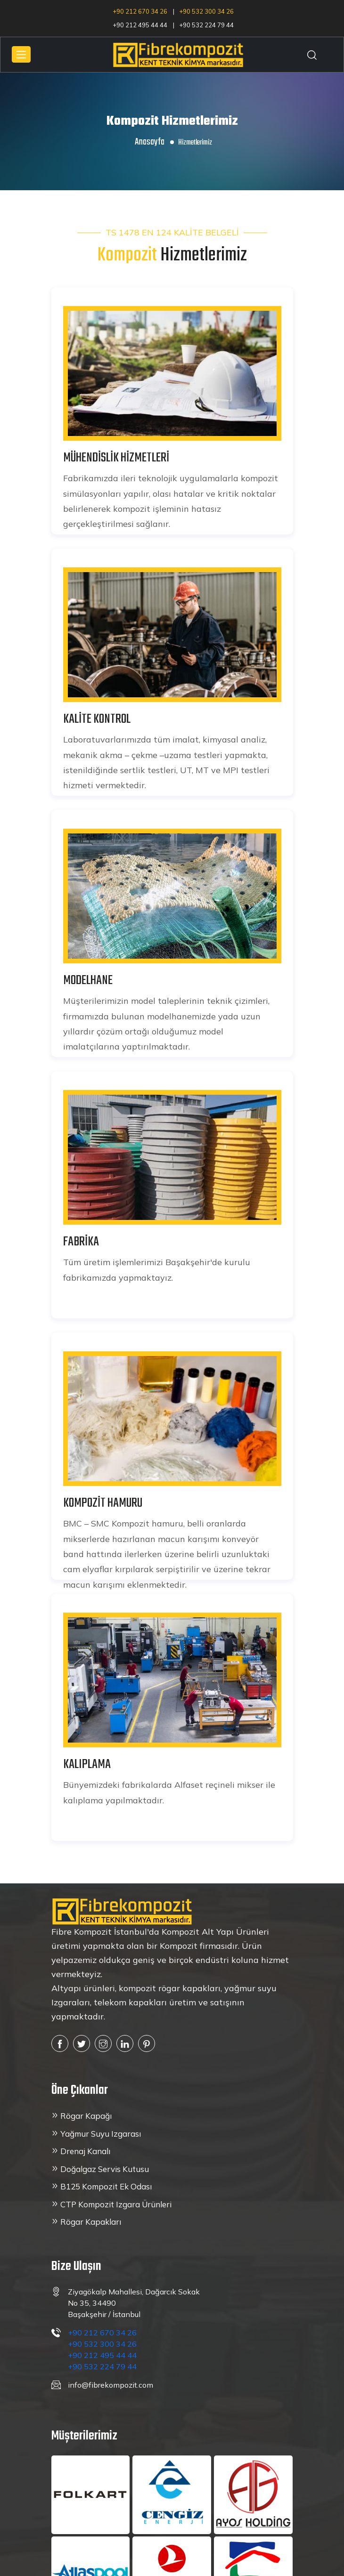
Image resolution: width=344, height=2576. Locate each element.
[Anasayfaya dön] (122, 1911)
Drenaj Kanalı (85, 2151)
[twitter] (81, 2043)
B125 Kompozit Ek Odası (106, 2186)
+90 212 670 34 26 (140, 11)
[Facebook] (59, 2043)
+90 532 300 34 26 (206, 11)
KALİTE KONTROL (97, 719)
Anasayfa (149, 142)
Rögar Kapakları (90, 2222)
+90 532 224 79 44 (206, 25)
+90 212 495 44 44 (140, 25)
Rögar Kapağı (86, 2116)
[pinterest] (146, 2043)
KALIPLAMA (87, 1764)
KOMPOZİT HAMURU (102, 1503)
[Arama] (312, 54)
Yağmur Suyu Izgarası (100, 2134)
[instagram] (103, 2043)
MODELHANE (88, 980)
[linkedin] (124, 2043)
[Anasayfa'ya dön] (178, 53)
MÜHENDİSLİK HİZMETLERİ (116, 458)
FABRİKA (81, 1242)
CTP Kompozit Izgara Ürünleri (116, 2204)
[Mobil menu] (21, 54)
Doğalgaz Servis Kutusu (104, 2169)
